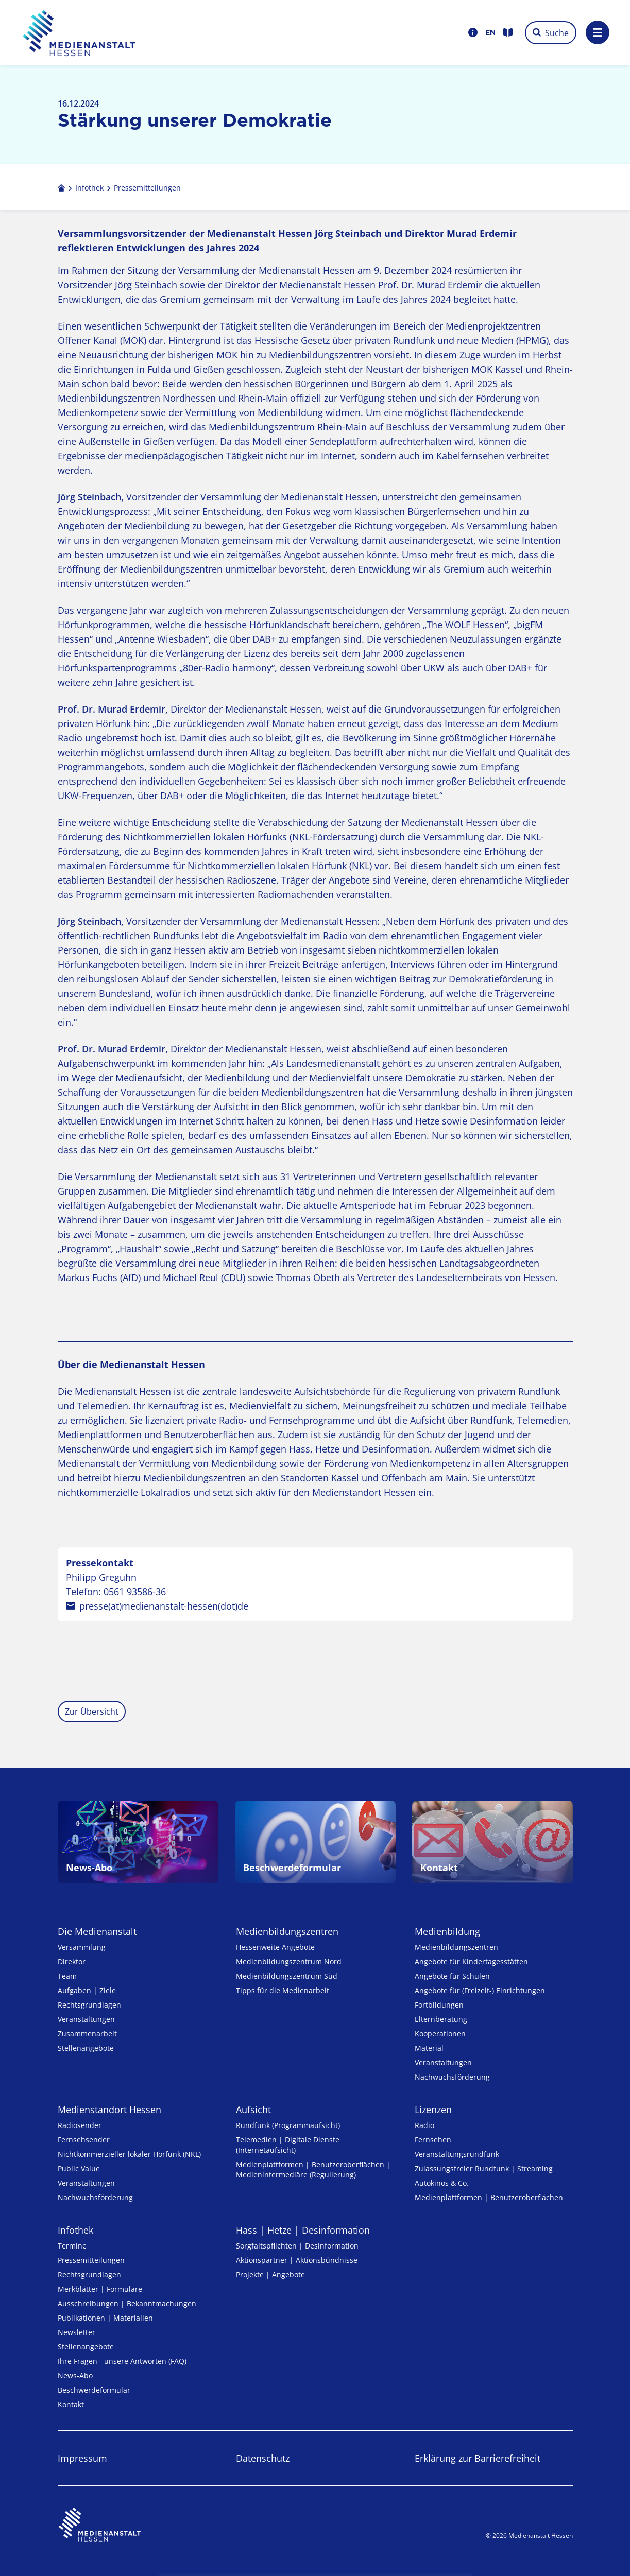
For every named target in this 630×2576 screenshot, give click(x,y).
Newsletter (76, 2332)
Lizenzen (433, 2109)
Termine (72, 2246)
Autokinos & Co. (442, 2183)
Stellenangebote (86, 2048)
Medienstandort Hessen (109, 2109)
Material (429, 2048)
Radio (424, 2125)
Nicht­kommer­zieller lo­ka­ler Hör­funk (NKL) (129, 2154)
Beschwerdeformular (94, 2390)
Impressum (82, 2458)
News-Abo (75, 2375)
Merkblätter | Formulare (100, 2289)
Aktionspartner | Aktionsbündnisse (296, 2260)
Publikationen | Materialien (105, 2318)
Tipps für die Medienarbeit (282, 1990)
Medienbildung (447, 1931)
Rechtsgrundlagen (89, 2005)
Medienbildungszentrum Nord (289, 1961)
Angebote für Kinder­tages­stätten (471, 1961)
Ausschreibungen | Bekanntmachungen (127, 2303)
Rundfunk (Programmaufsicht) (288, 2125)
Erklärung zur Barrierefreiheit (477, 2458)
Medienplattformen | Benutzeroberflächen (489, 2197)
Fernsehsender (84, 2140)
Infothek (75, 2230)
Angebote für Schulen (452, 1976)
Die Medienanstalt (97, 1931)
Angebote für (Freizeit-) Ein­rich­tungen (480, 1990)
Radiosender (79, 2125)
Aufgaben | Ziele (87, 1990)
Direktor (72, 1961)
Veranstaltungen (86, 2019)
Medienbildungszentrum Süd (286, 1976)
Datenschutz (263, 2458)
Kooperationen (440, 2033)
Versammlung (82, 1947)
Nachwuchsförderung (452, 2077)
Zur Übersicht (91, 1711)
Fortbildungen (439, 2005)
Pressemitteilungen (91, 2260)
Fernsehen (433, 2140)
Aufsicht (253, 2109)
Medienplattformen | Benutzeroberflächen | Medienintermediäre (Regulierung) (313, 2169)
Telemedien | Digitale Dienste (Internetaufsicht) (287, 2145)
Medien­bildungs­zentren (287, 1931)
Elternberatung (441, 2019)
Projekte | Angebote (270, 2274)
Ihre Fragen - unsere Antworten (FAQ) (122, 2361)
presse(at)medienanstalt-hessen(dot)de (163, 1606)
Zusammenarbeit (87, 2033)
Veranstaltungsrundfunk (457, 2154)
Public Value (79, 2168)
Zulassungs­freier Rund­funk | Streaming (484, 2168)
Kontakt (71, 2404)
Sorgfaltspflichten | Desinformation (297, 2246)
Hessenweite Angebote (275, 1947)
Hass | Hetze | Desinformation (303, 2230)
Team (67, 1976)
